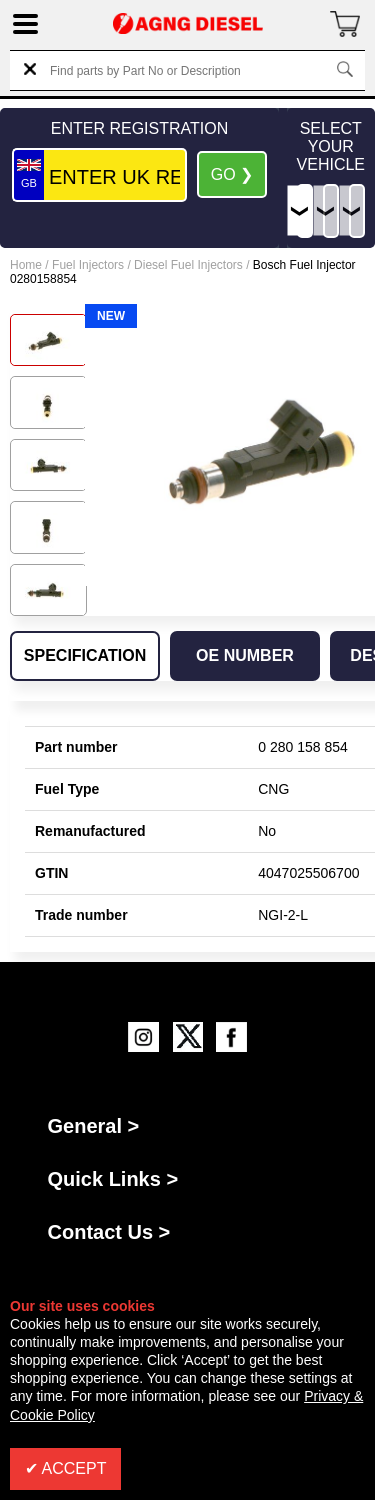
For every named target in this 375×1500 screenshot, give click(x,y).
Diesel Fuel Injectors (188, 265)
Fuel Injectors (88, 265)
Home (26, 265)
